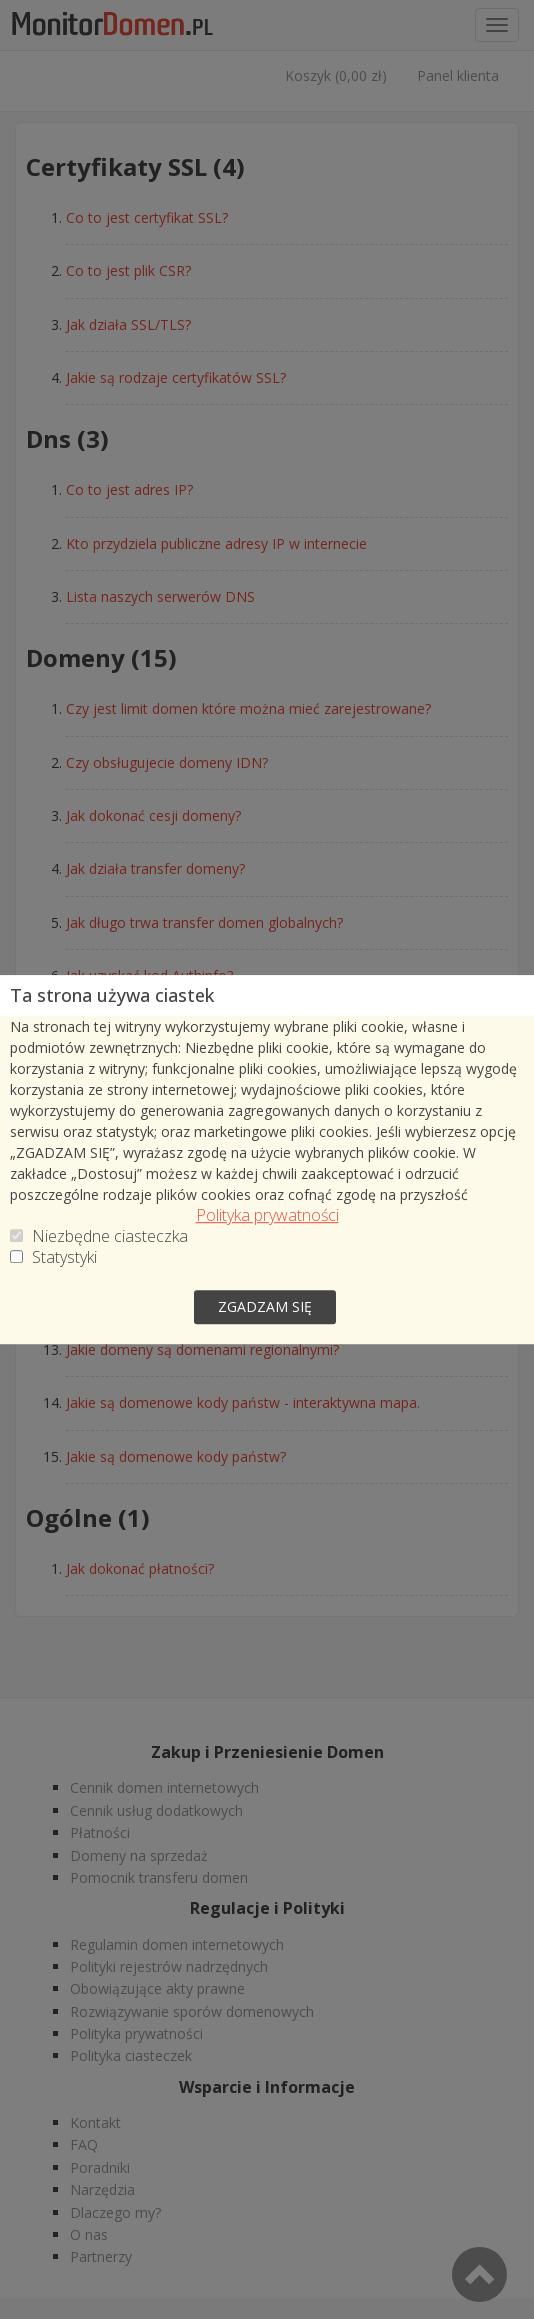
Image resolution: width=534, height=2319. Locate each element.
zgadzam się (265, 1306)
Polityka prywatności (267, 1215)
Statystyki (64, 1257)
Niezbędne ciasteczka (110, 1236)
